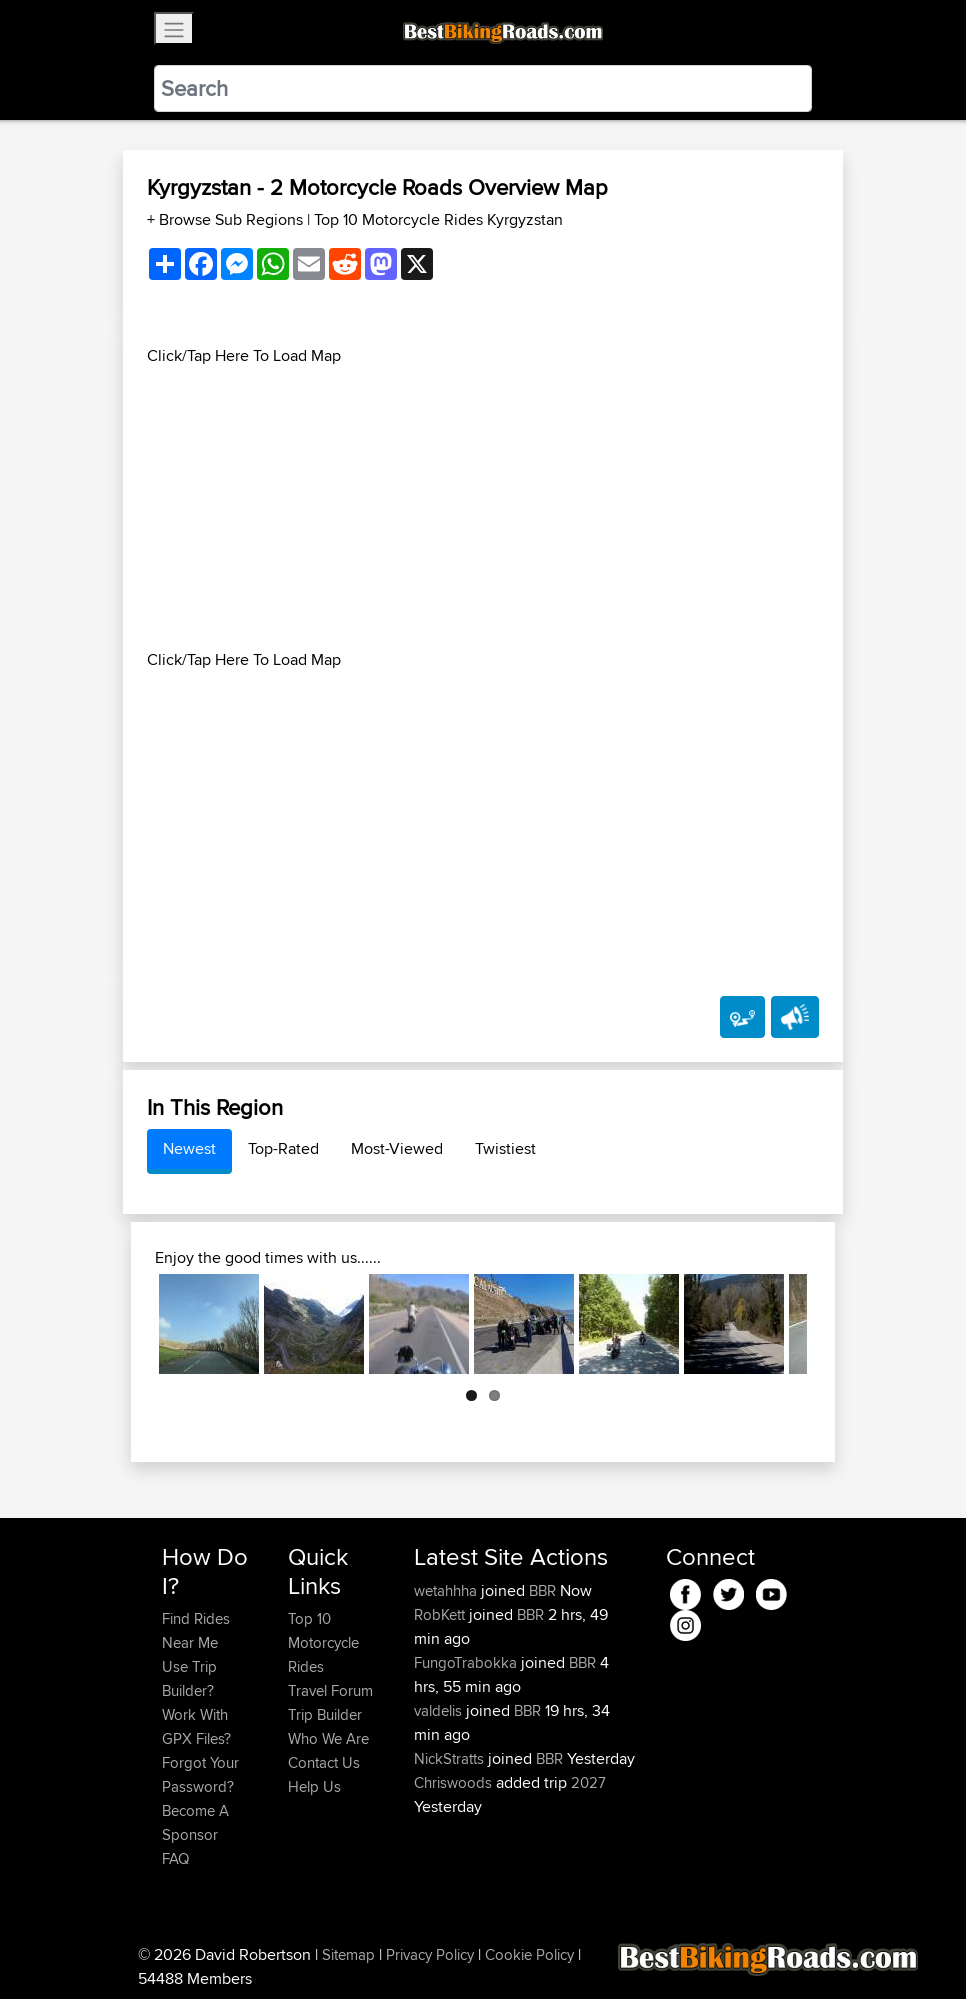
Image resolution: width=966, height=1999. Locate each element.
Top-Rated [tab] (283, 1148)
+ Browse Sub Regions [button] (227, 219)
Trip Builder (325, 1714)
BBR (542, 1590)
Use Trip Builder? (189, 1678)
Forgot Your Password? (200, 1774)
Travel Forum (330, 1690)
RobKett (441, 1614)
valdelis (440, 1710)
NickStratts (451, 1758)
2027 (588, 1782)
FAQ (175, 1858)
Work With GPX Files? (196, 1726)
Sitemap (348, 1954)
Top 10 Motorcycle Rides (323, 1642)
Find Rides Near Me (196, 1630)
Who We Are (328, 1738)
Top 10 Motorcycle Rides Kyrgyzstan (438, 219)
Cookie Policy (529, 1954)
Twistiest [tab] (505, 1148)
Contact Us (324, 1762)
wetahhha (447, 1590)
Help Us (314, 1786)
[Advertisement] (483, 508)
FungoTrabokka (467, 1662)
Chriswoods (455, 1782)
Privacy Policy (430, 1954)
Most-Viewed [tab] (397, 1148)
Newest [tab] (189, 1148)
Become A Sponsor (195, 1822)
